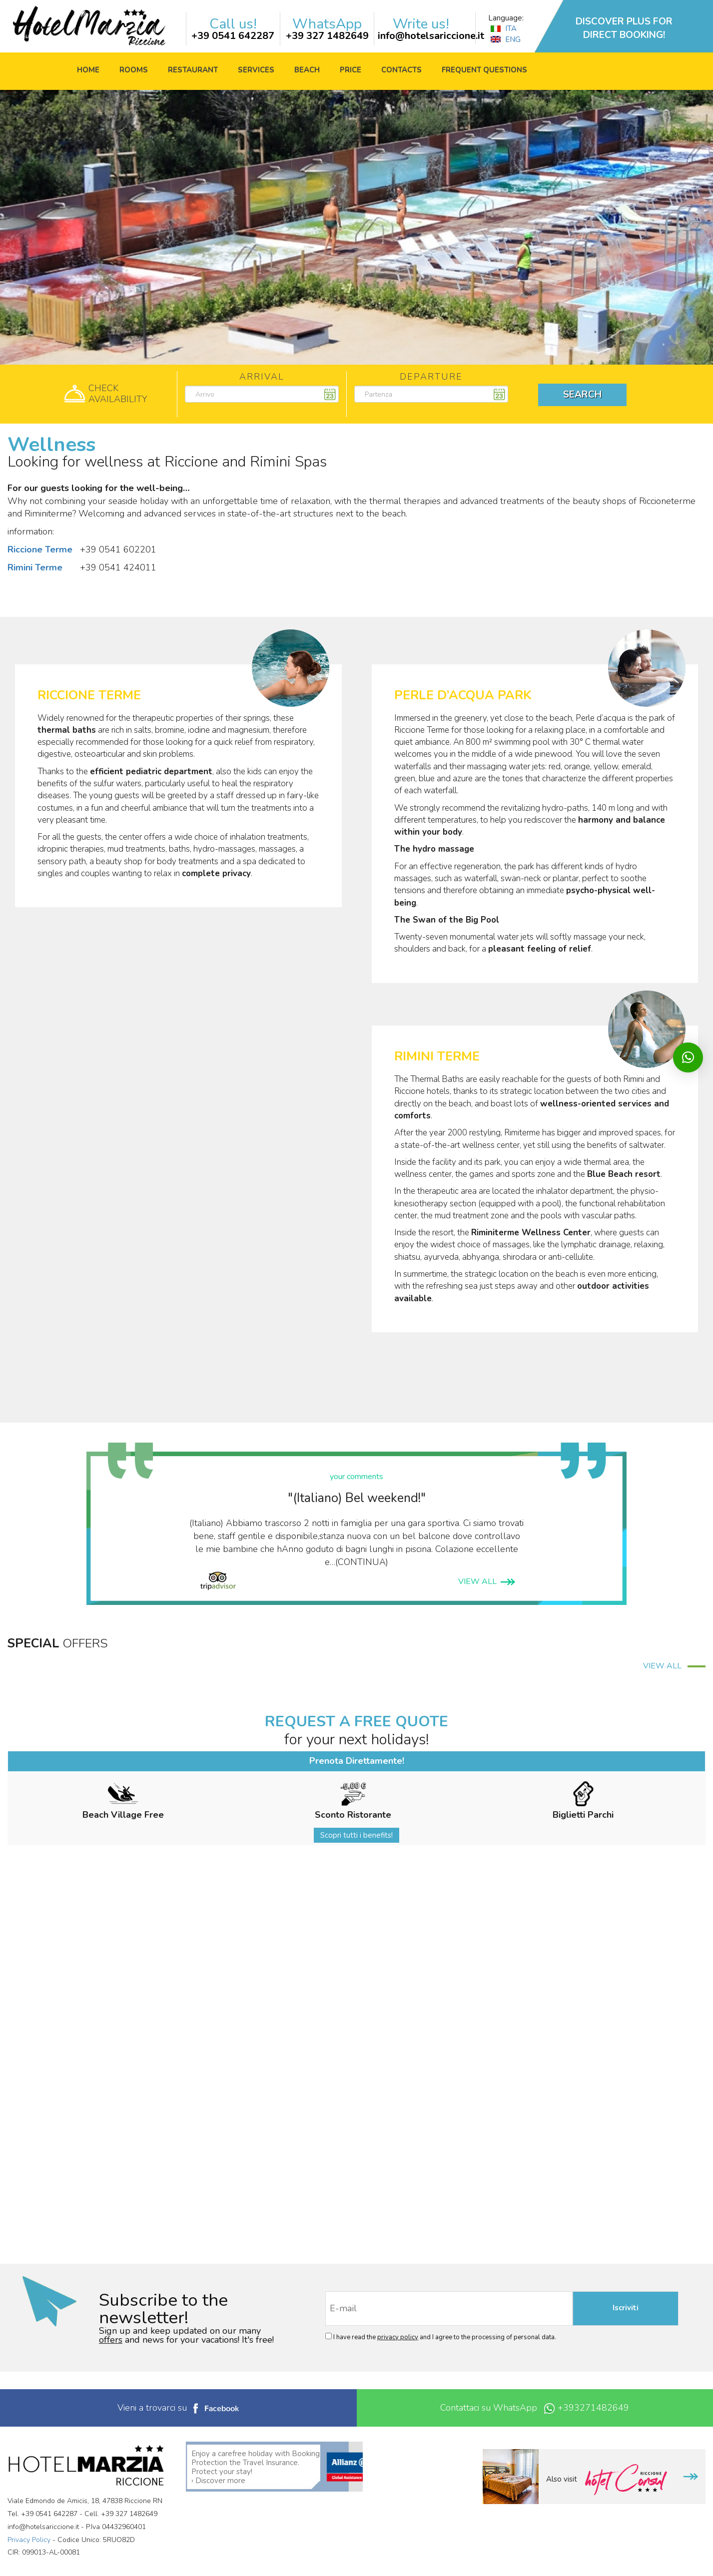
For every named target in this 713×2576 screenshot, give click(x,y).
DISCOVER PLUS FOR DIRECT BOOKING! (624, 28)
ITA (504, 28)
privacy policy (397, 2337)
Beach (307, 70)
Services (256, 70)
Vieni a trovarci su (178, 2408)
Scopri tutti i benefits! (356, 1835)
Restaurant (193, 70)
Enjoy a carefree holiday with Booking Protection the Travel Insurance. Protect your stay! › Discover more (255, 2467)
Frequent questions (484, 70)
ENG (506, 39)
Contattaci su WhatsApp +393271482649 (534, 2408)
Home (88, 70)
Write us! (421, 23)
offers (110, 2340)
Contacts (401, 70)
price (350, 70)
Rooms (133, 70)
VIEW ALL (486, 1581)
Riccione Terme (39, 549)
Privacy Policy (28, 2540)
